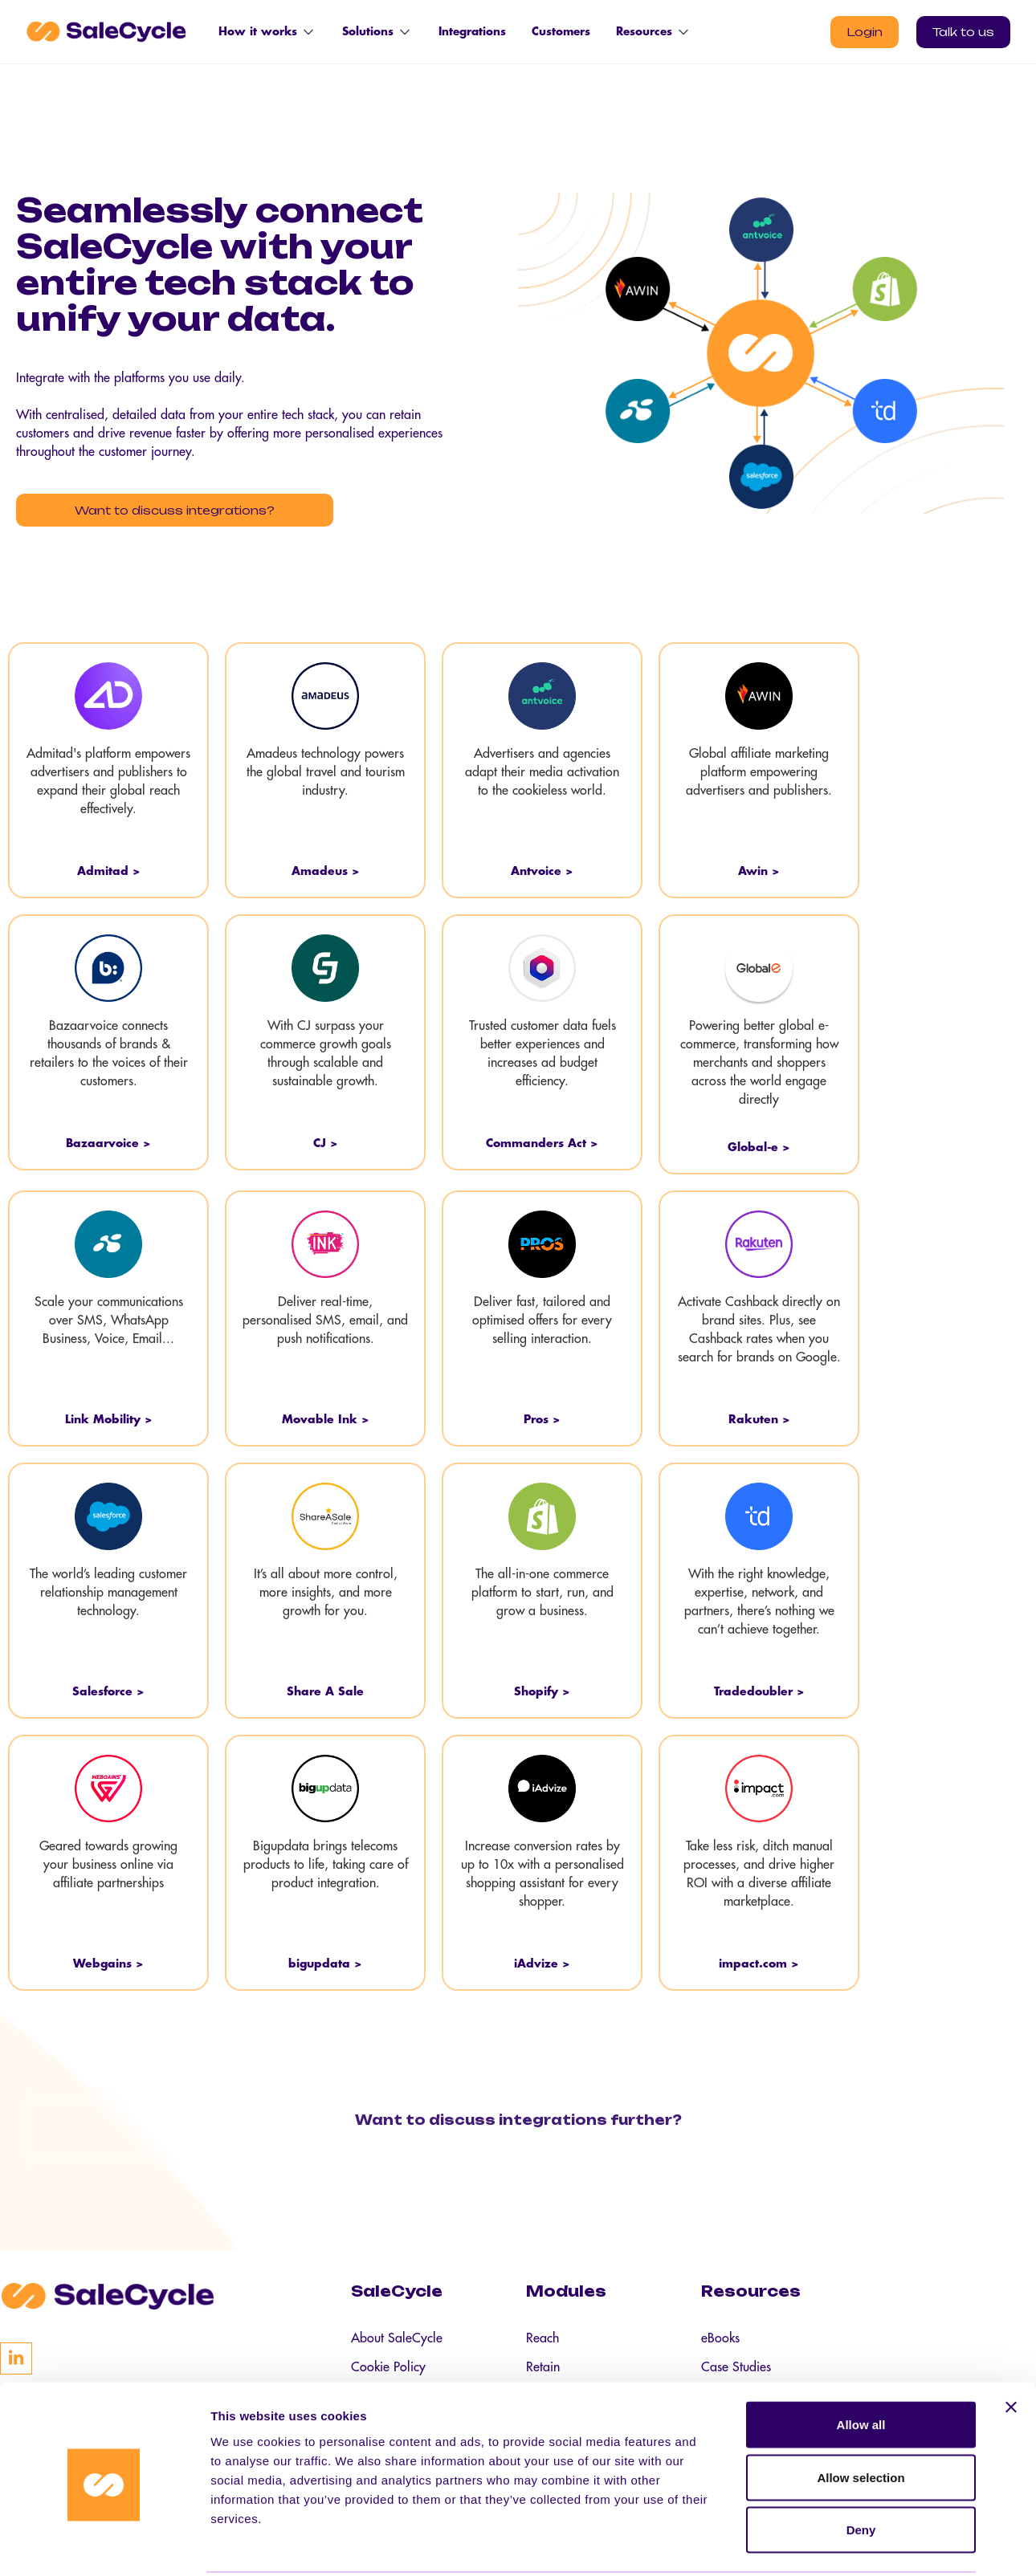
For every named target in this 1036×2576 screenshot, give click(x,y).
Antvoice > (542, 867)
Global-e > (759, 1144)
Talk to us (963, 32)
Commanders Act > (542, 1140)
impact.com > (759, 1960)
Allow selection (860, 2418)
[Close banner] (1011, 2348)
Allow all (861, 2365)
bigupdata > (325, 1960)
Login (864, 32)
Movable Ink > (325, 1416)
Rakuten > (759, 1416)
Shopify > (542, 1688)
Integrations (472, 31)
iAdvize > (542, 1960)
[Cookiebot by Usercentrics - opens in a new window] (104, 2545)
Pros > (542, 1416)
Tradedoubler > (759, 1688)
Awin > (759, 867)
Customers (561, 31)
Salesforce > (108, 1688)
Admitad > (109, 867)
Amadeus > (326, 867)
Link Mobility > (109, 1416)
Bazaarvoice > (108, 1140)
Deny (861, 2470)
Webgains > (108, 1960)
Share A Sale (325, 1688)
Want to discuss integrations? (157, 510)
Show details (843, 2544)
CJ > (325, 1140)
